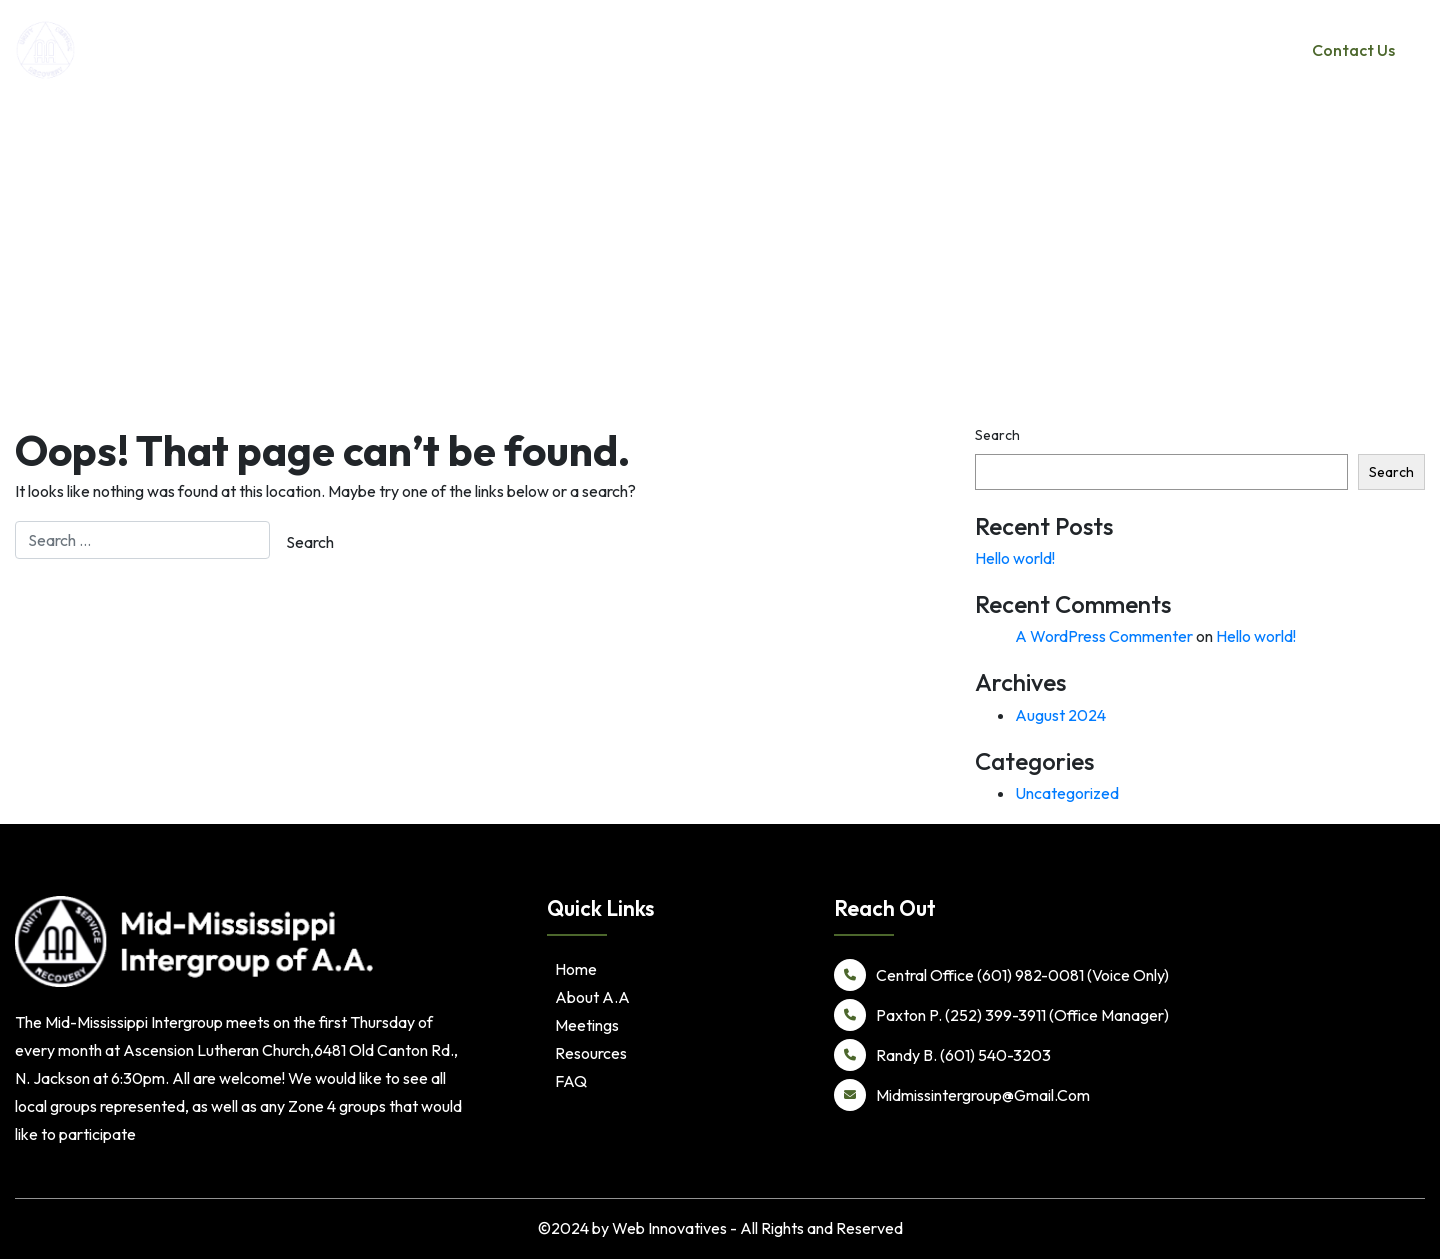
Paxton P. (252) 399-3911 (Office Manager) (1001, 1015)
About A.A (1016, 50)
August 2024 (1060, 715)
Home (935, 50)
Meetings (1121, 50)
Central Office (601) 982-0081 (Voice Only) (1001, 975)
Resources (1212, 50)
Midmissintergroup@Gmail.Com (962, 1095)
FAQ (571, 1081)
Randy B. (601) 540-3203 (942, 1055)
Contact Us (1353, 50)
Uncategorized (1067, 793)
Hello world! (1015, 558)
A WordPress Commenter (1104, 636)
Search (997, 435)
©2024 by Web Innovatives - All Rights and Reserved (720, 1228)
